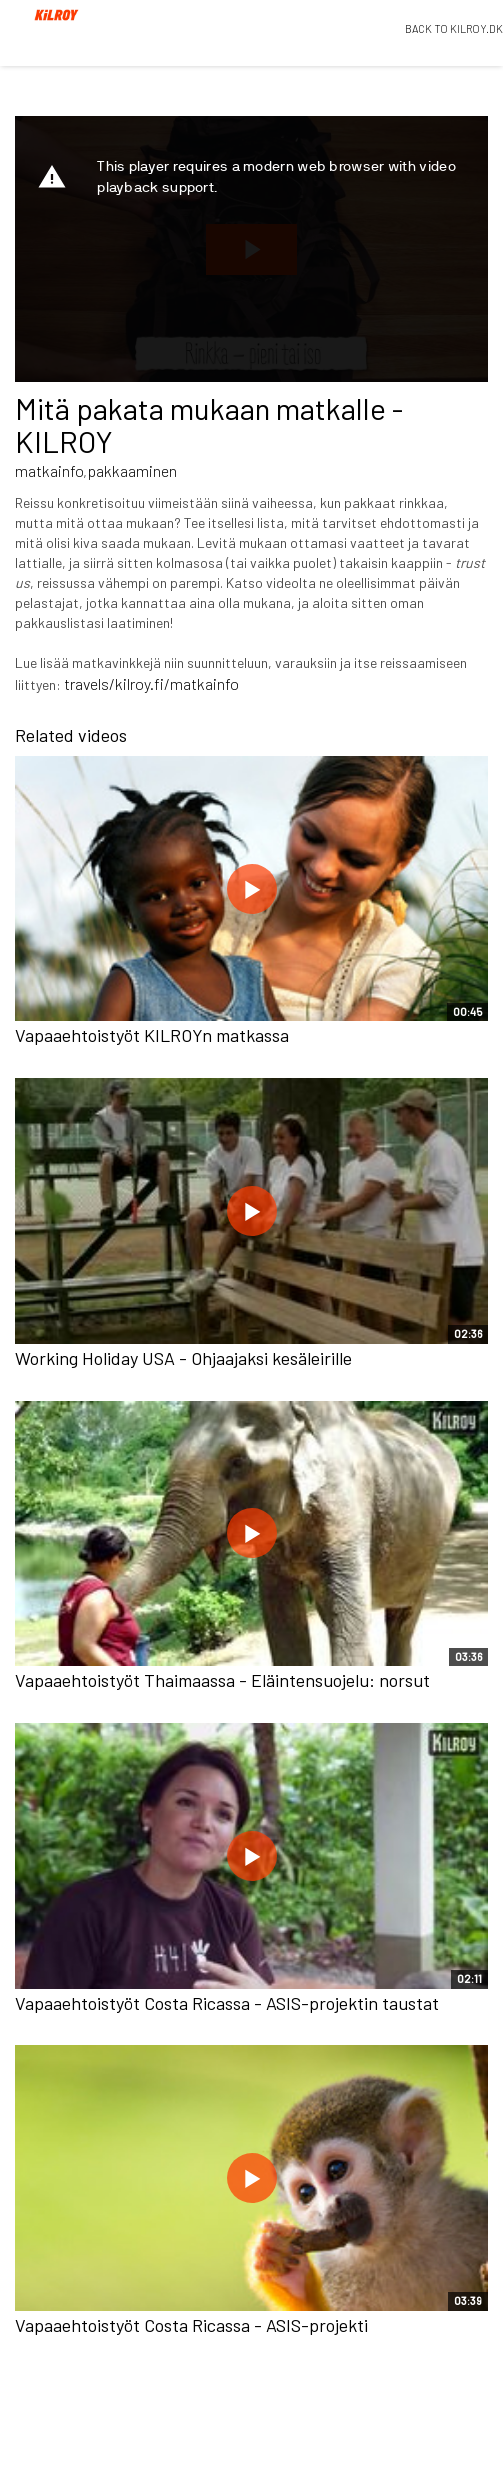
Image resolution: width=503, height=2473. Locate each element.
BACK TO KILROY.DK (454, 28)
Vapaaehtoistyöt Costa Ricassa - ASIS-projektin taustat (227, 2003)
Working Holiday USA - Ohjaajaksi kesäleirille (183, 1358)
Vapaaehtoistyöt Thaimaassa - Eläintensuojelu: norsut (222, 1680)
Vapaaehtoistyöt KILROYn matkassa (152, 1035)
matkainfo (49, 470)
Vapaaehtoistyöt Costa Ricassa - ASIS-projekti (191, 2325)
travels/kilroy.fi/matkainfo (151, 683)
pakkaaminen (132, 470)
